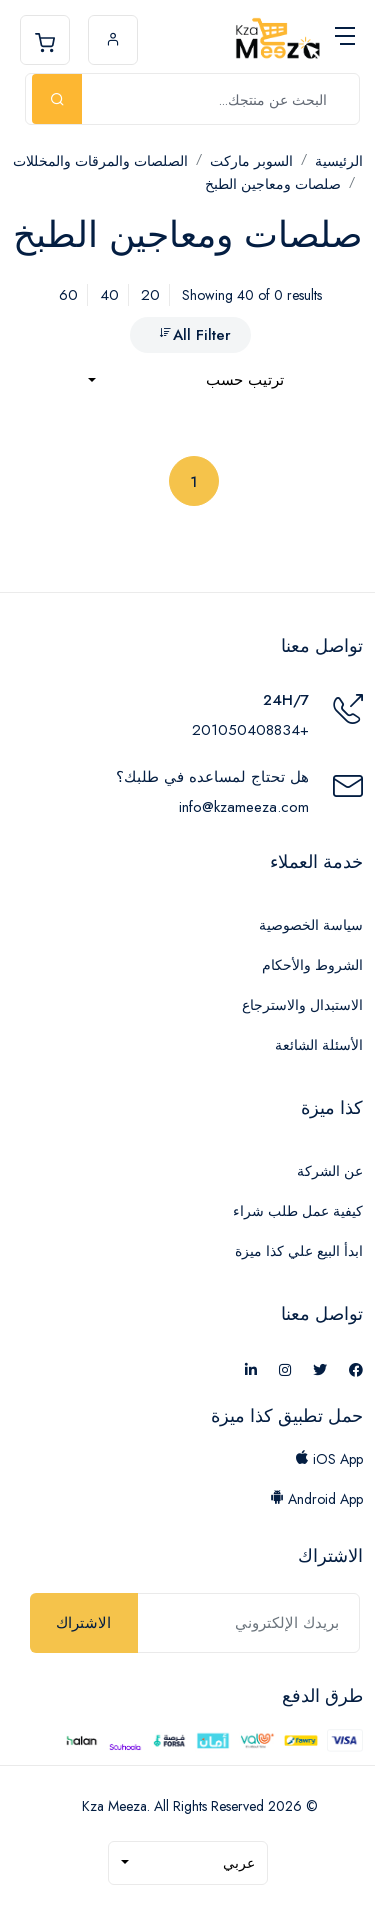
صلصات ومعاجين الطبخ (273, 184)
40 (109, 295)
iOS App (329, 1459)
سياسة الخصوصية (311, 925)
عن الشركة (330, 1171)
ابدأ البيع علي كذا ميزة (299, 1251)
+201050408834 (250, 730)
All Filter (194, 335)
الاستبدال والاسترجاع (302, 1005)
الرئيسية (339, 161)
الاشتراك (83, 1623)
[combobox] (186, 380)
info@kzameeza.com (244, 807)
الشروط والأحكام (312, 965)
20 (150, 295)
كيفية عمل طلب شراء (298, 1211)
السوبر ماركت (251, 161)
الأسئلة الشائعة (319, 1045)
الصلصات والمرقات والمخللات (100, 161)
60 (68, 295)
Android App (316, 1499)
